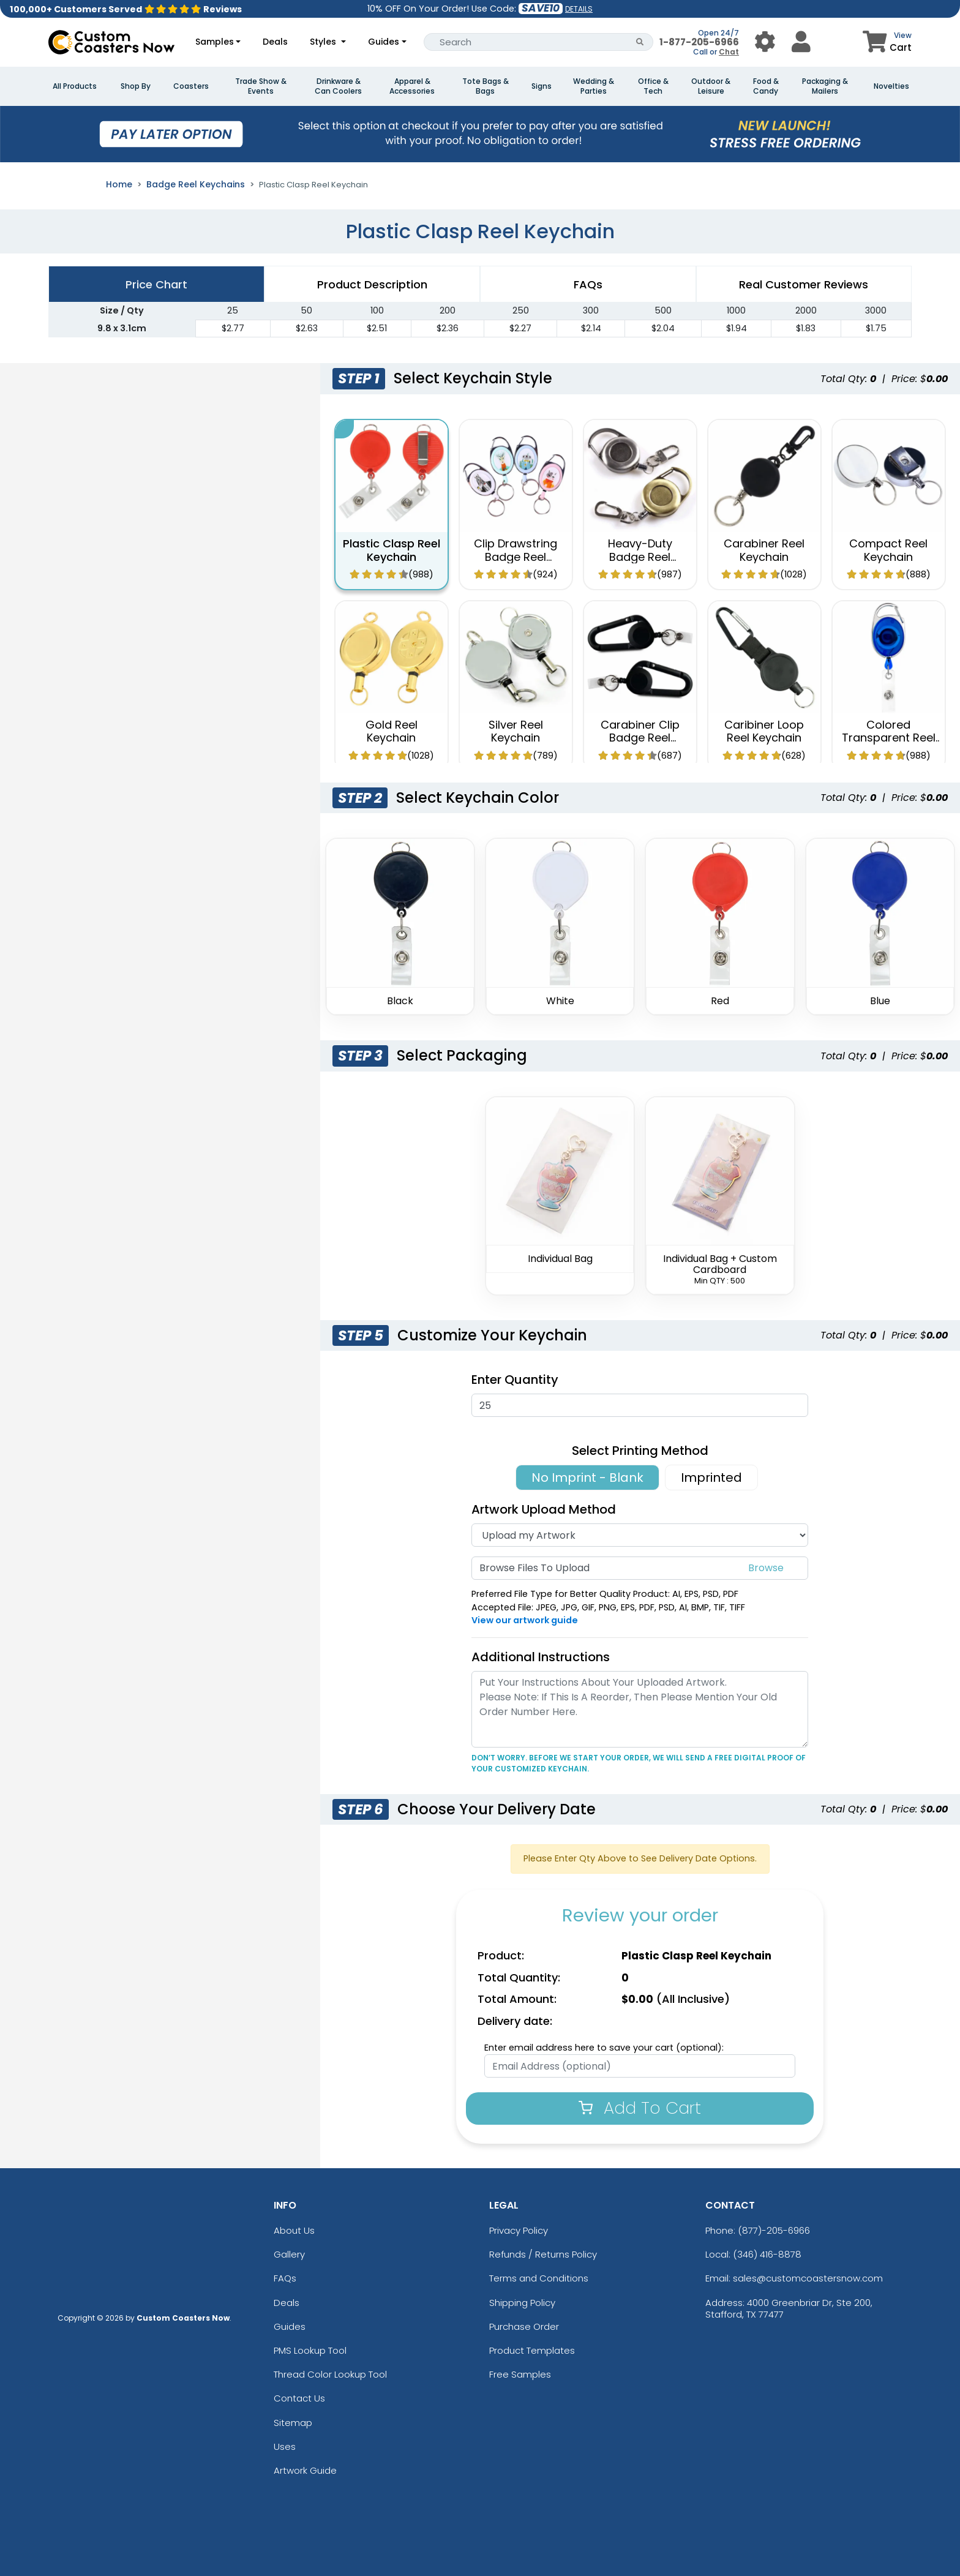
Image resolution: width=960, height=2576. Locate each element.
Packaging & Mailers (825, 86)
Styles (324, 42)
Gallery (289, 2254)
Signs (541, 86)
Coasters (191, 86)
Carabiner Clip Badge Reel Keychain (640, 738)
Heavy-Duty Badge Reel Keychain (640, 556)
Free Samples (520, 2374)
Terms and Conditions (538, 2278)
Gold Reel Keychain (392, 731)
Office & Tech (653, 86)
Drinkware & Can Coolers (338, 86)
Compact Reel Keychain (888, 550)
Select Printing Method (640, 1450)
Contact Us (299, 2398)
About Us (294, 2230)
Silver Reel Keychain (516, 731)
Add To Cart (640, 2108)
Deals (275, 42)
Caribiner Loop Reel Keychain (764, 731)
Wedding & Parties (593, 86)
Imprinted (711, 1477)
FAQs (285, 2278)
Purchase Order (524, 2326)
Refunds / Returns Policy (543, 2254)
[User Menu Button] (765, 42)
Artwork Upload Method (543, 1509)
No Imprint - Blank (587, 1477)
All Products (75, 86)
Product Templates (532, 2350)
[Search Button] (640, 42)
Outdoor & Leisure (710, 86)
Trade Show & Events (261, 86)
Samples (214, 42)
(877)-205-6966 (774, 2230)
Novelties (891, 86)
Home (119, 184)
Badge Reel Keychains (195, 184)
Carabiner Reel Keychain (764, 550)
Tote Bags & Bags (485, 86)
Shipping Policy (522, 2302)
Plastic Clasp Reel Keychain (391, 550)
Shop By (136, 86)
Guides (383, 42)
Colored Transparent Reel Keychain (889, 738)
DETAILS (579, 9)
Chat (729, 52)
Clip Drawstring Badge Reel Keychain (515, 556)
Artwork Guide (305, 2470)
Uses (285, 2446)
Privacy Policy (518, 2230)
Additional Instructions (540, 1656)
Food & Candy (766, 86)
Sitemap (293, 2422)
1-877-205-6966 (699, 42)
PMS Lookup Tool (310, 2350)
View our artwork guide (524, 1620)
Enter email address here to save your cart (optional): (604, 2047)
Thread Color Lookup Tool (330, 2374)
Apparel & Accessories (412, 86)
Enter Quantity (514, 1379)
